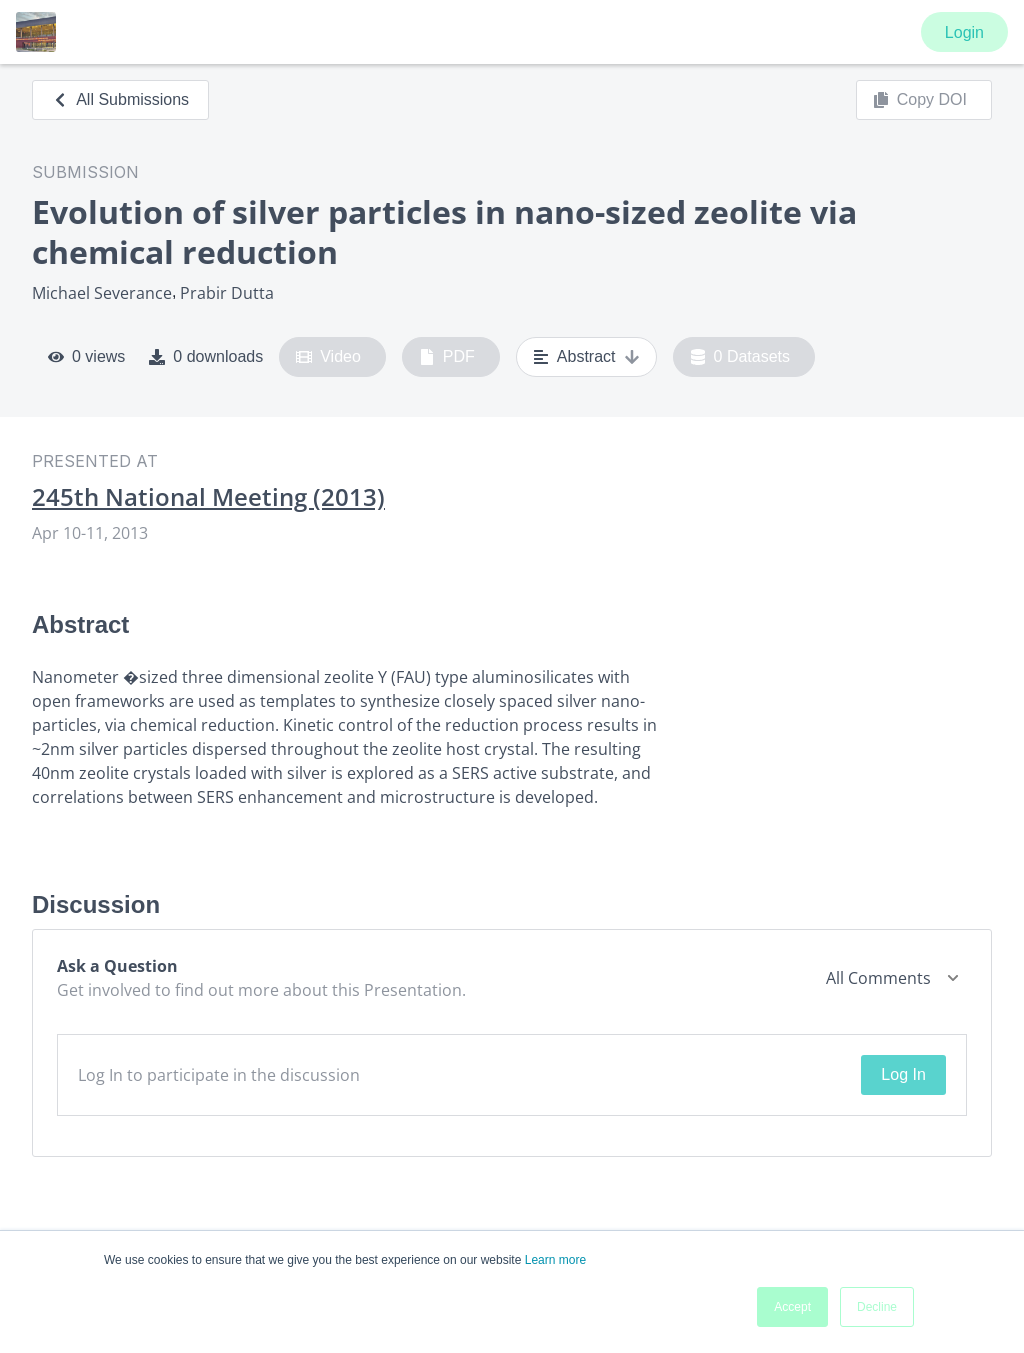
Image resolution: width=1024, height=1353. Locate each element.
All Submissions (120, 99)
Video (328, 357)
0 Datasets (740, 357)
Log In (903, 1074)
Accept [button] (792, 1307)
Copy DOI (920, 100)
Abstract (586, 357)
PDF (447, 357)
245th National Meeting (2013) (208, 497)
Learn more (555, 1260)
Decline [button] (877, 1307)
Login (964, 32)
